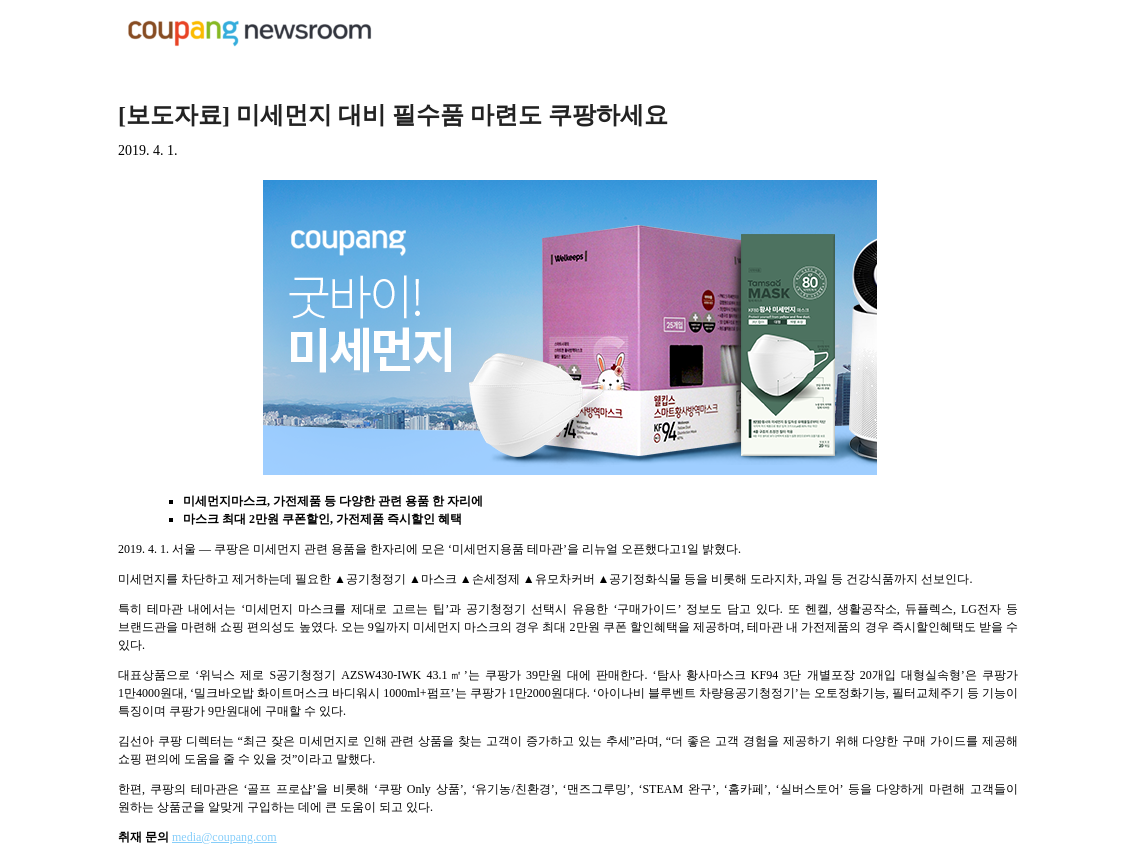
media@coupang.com (224, 837)
